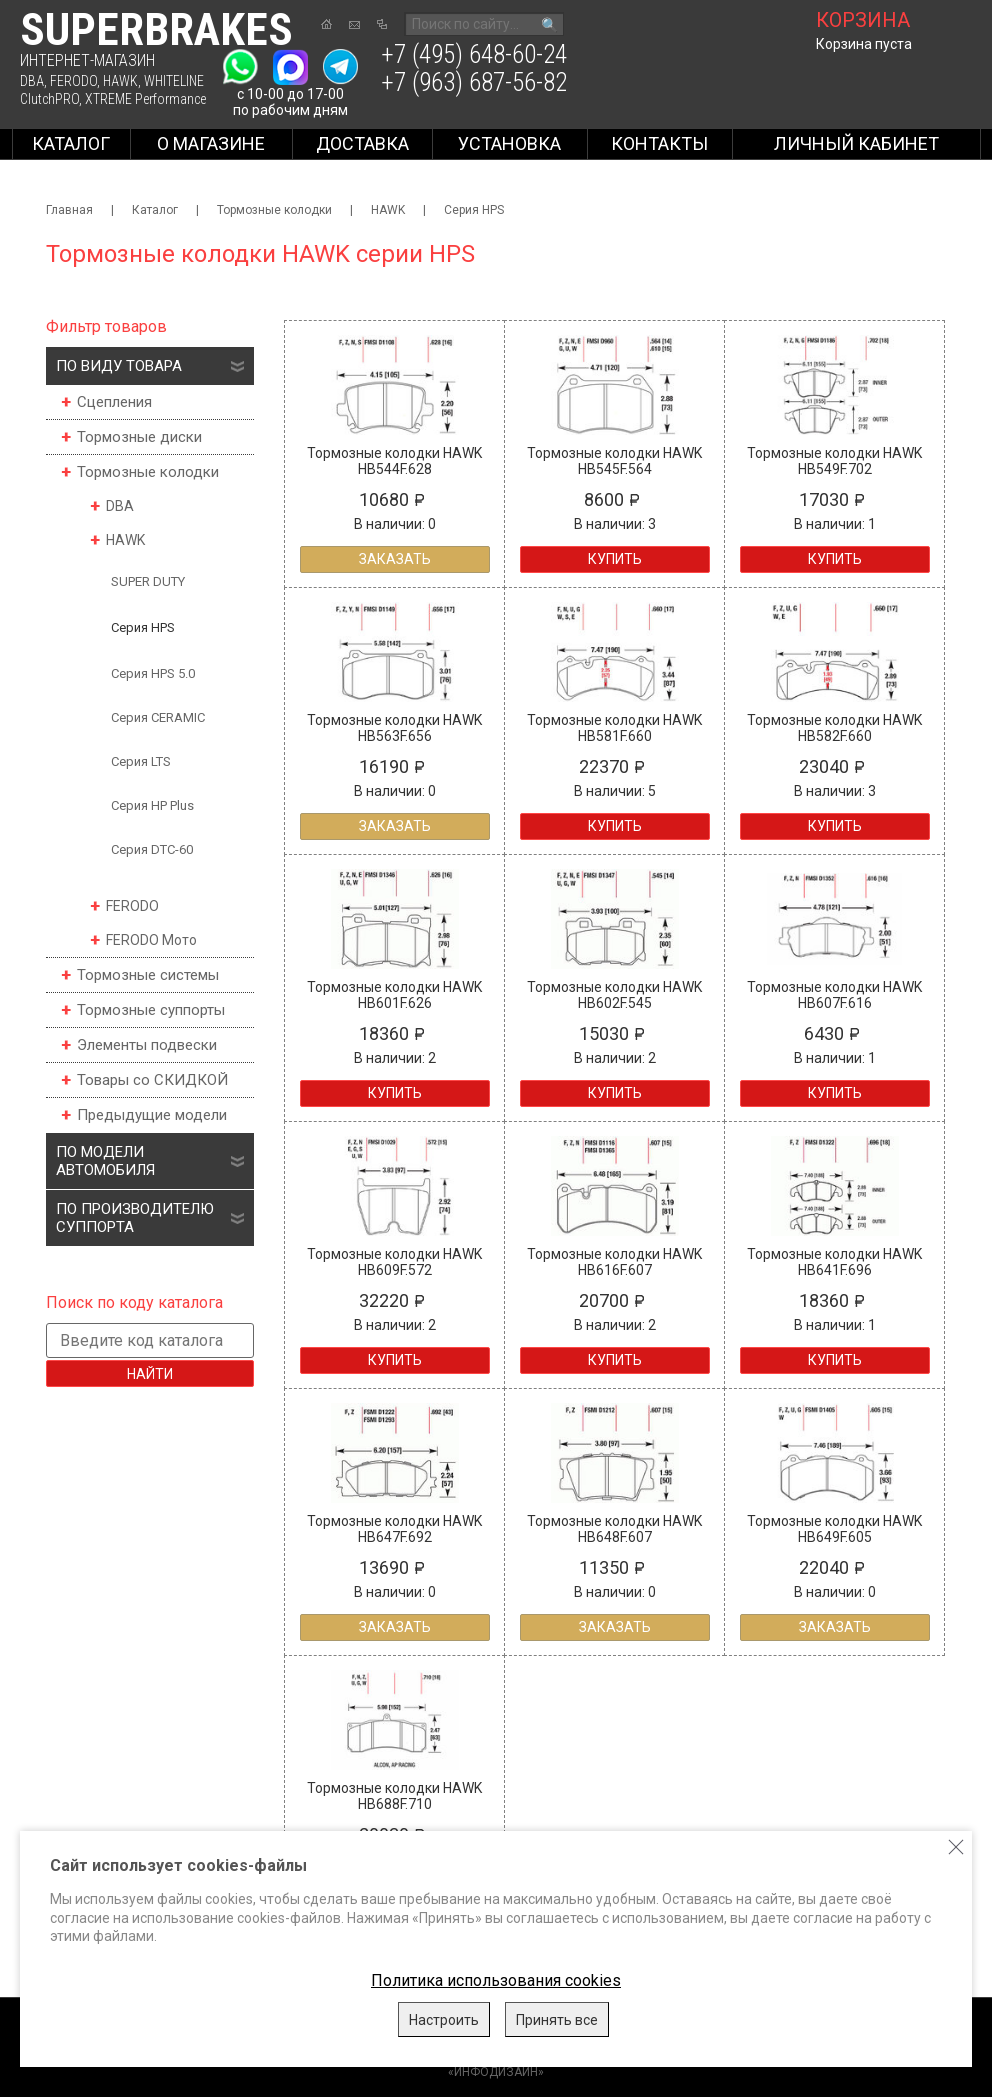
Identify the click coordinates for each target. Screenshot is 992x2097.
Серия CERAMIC (158, 717)
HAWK (120, 81)
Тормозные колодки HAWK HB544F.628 (394, 461)
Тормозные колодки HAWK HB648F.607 (614, 1529)
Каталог (71, 143)
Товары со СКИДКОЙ (152, 1080)
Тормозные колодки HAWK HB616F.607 (614, 1262)
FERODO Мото (151, 940)
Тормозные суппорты (151, 1010)
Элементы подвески (147, 1045)
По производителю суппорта (135, 1218)
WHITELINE (174, 81)
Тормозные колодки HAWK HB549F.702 (834, 461)
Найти (150, 1374)
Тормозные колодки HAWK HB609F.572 (394, 1262)
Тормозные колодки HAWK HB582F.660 (834, 728)
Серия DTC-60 (152, 849)
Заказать (395, 559)
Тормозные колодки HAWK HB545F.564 (614, 461)
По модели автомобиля (105, 1161)
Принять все (557, 2020)
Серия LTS (141, 761)
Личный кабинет (856, 143)
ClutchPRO (49, 99)
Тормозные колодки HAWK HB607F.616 (834, 995)
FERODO (73, 81)
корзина (863, 20)
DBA (32, 81)
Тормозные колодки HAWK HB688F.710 (394, 1796)
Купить (615, 559)
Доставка (362, 143)
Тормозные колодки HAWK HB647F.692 (394, 1529)
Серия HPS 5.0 (153, 673)
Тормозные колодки (274, 210)
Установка (509, 143)
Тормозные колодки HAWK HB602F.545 (614, 995)
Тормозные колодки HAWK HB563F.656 (394, 728)
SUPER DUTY (148, 581)
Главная (69, 210)
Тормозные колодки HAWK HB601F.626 (394, 995)
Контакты (659, 143)
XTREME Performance (145, 99)
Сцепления (114, 402)
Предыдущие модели (152, 1115)
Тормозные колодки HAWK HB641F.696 (834, 1262)
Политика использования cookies (496, 1980)
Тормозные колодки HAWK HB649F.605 (834, 1529)
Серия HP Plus (152, 805)
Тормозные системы (148, 975)
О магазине (211, 143)
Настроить (444, 2020)
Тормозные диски (139, 437)
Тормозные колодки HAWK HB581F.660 (614, 728)
